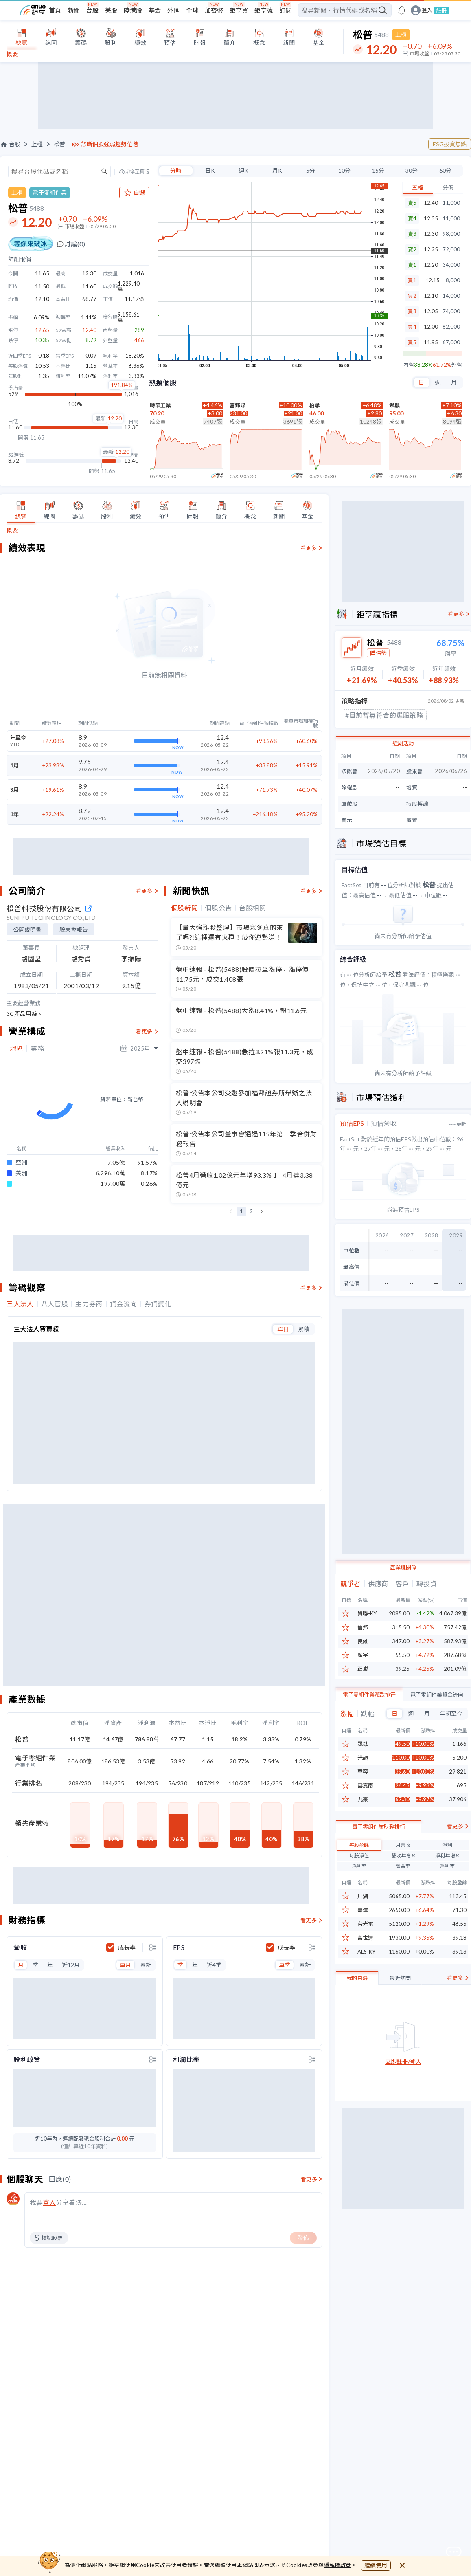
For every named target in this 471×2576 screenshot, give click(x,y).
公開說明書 (27, 929)
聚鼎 (394, 405)
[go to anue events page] (402, 10)
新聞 (74, 10)
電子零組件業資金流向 (436, 1694)
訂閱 (285, 10)
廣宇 (362, 1655)
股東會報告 (73, 929)
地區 (16, 1048)
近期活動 (403, 743)
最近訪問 (400, 2017)
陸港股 (133, 10)
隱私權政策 (337, 2565)
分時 (170, 170)
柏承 (314, 405)
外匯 (173, 10)
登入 (427, 10)
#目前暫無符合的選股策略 (384, 715)
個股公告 (218, 908)
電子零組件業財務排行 (378, 1866)
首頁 (55, 10)
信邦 (362, 1627)
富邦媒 (237, 405)
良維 (362, 1641)
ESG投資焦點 (450, 144)
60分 (445, 170)
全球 (192, 10)
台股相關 (252, 908)
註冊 (441, 10)
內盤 (407, 364)
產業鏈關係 (403, 1567)
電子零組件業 (50, 192)
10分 (342, 170)
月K (273, 170)
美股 (111, 10)
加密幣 (214, 10)
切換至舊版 (131, 171)
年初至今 (451, 1713)
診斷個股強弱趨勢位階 (109, 144)
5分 (307, 170)
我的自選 (357, 2017)
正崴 (362, 1669)
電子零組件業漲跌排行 (369, 1694)
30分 (411, 170)
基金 (155, 10)
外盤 (456, 364)
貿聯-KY (367, 1613)
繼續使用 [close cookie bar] (375, 2565)
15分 (376, 170)
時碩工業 (160, 405)
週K (239, 170)
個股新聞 (184, 908)
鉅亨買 (239, 10)
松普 (59, 144)
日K (205, 170)
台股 (92, 10)
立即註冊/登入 (403, 2101)
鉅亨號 (263, 10)
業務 (37, 1048)
